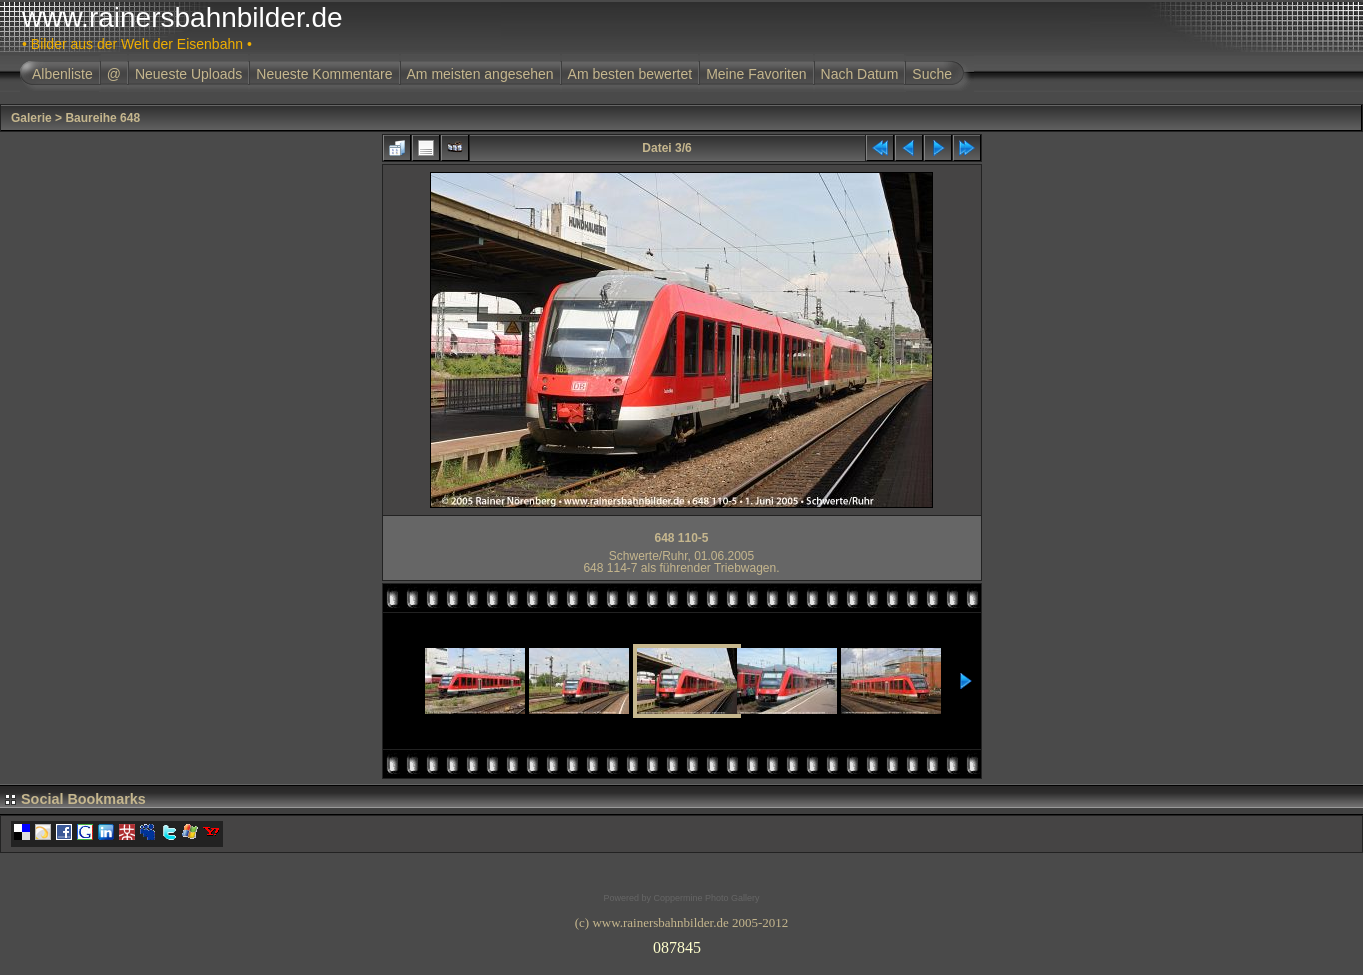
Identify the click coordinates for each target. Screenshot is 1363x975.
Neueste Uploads (188, 74)
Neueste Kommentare (324, 74)
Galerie (31, 118)
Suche (932, 74)
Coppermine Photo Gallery (706, 898)
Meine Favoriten (756, 74)
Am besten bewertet (630, 74)
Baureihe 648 (102, 118)
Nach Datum (860, 74)
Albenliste (62, 74)
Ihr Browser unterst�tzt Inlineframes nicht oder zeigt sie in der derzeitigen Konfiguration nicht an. (682, 944)
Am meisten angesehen (480, 74)
